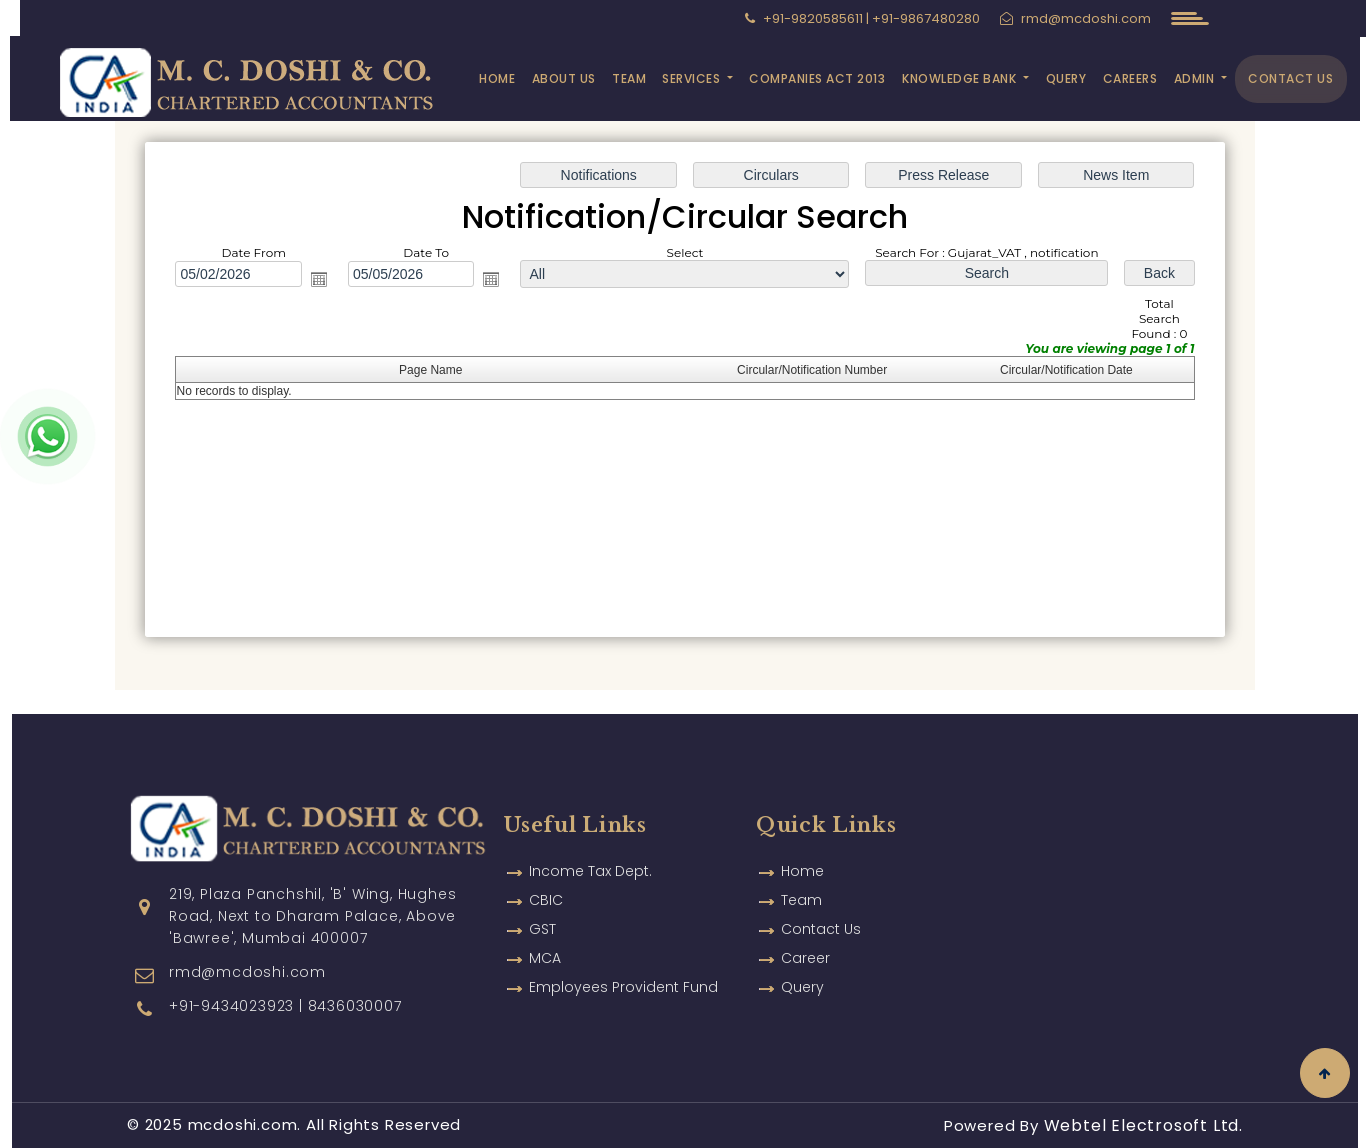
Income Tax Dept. (590, 842)
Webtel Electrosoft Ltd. (1143, 1125)
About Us (564, 78)
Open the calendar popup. (319, 279)
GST (542, 900)
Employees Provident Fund (623, 958)
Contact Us (1290, 78)
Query (1066, 78)
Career (805, 929)
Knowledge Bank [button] (961, 78)
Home (497, 78)
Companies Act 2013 (817, 78)
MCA (545, 929)
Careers (1130, 78)
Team (629, 78)
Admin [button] (1196, 78)
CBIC (546, 871)
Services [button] (693, 78)
